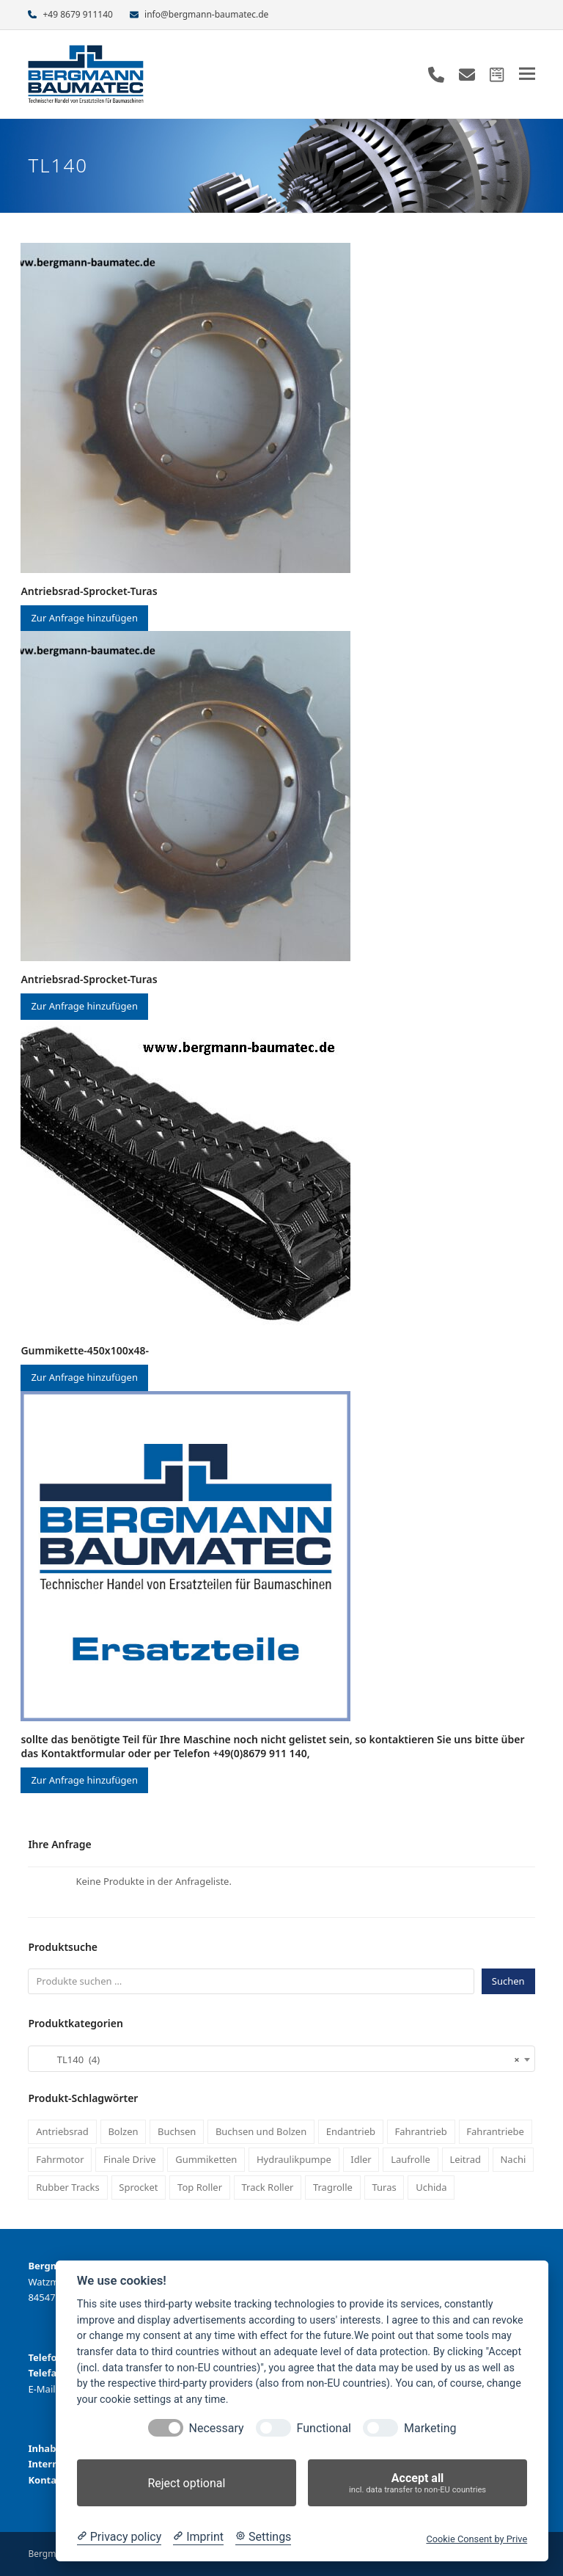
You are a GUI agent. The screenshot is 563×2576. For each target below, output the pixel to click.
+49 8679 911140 (78, 14)
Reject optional (186, 2483)
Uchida (431, 2187)
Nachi (513, 2159)
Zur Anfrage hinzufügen (84, 617)
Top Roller (199, 2187)
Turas (384, 2187)
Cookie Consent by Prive (476, 2538)
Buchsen (177, 2131)
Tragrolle (333, 2187)
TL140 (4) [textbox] (276, 2059)
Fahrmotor (60, 2159)
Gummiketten (206, 2159)
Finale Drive (129, 2159)
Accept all (417, 2483)
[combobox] (281, 2059)
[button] (527, 73)
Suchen (508, 1981)
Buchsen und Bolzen (261, 2131)
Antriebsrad (62, 2131)
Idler (360, 2159)
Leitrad (465, 2159)
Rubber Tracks (68, 2187)
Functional (324, 2428)
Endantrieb (350, 2131)
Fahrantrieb (421, 2131)
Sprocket (138, 2187)
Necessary (216, 2428)
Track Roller (268, 2187)
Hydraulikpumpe (294, 2159)
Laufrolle (410, 2159)
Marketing (430, 2428)
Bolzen (123, 2131)
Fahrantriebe (495, 2131)
